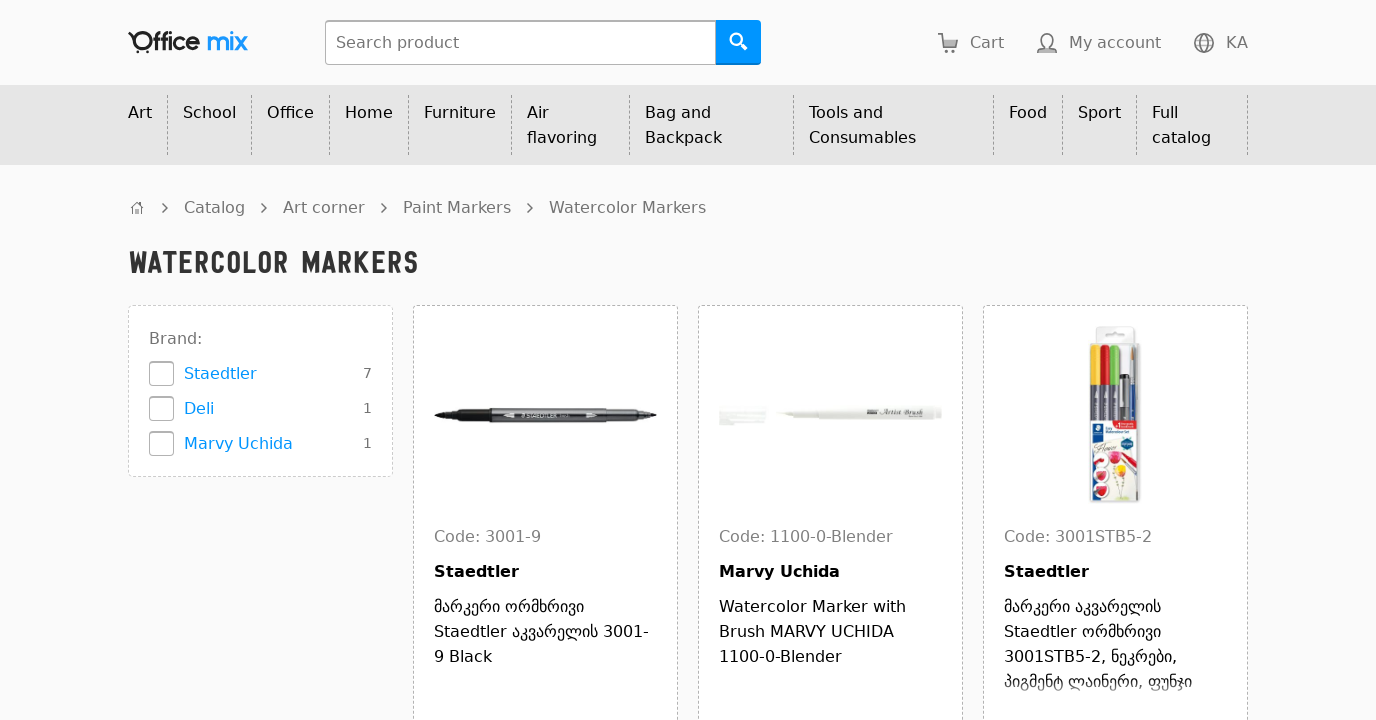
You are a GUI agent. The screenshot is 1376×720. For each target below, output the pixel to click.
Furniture (460, 112)
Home (369, 112)
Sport (1099, 112)
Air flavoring (562, 125)
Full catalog (1181, 125)
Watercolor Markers (627, 207)
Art (140, 112)
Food (1028, 112)
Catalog (214, 207)
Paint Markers (457, 207)
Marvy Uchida (238, 443)
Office (290, 112)
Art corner (324, 207)
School (209, 112)
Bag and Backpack (683, 125)
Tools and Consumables (862, 125)
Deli (199, 408)
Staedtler (220, 373)
